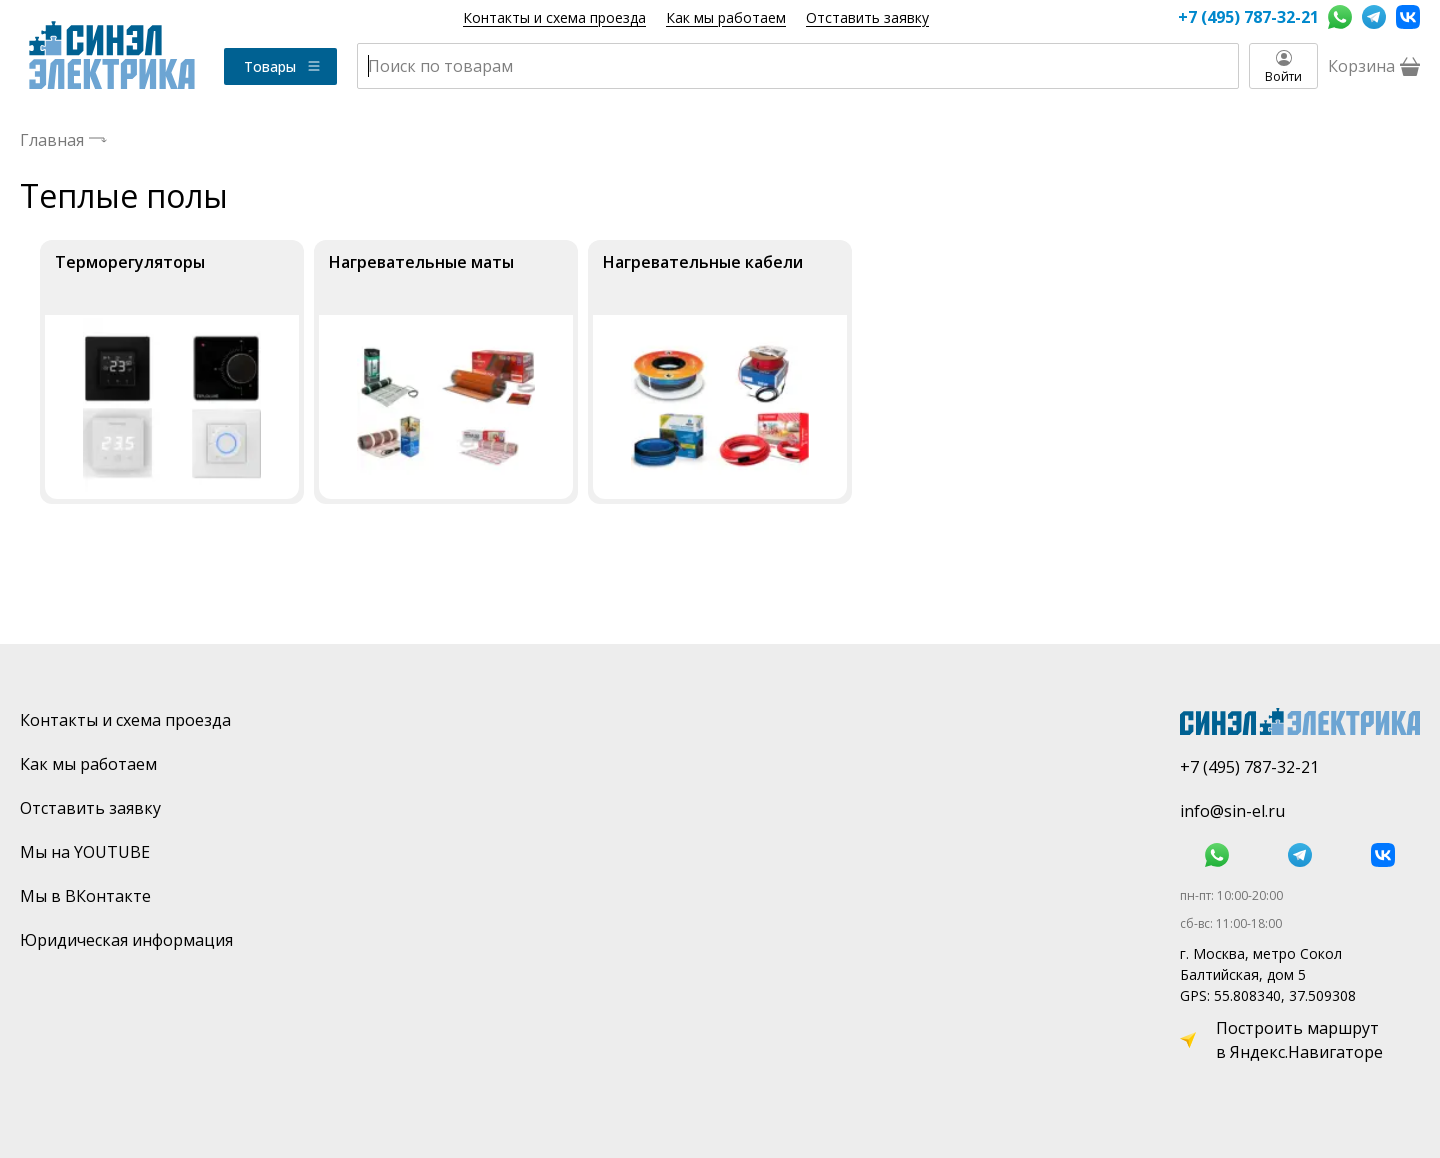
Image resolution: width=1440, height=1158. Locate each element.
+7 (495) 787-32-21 (1248, 17)
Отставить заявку (867, 17)
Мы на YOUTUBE (85, 852)
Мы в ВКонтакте (85, 896)
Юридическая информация (126, 940)
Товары (283, 66)
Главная (52, 140)
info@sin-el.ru (1232, 811)
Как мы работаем (726, 17)
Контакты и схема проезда (554, 17)
